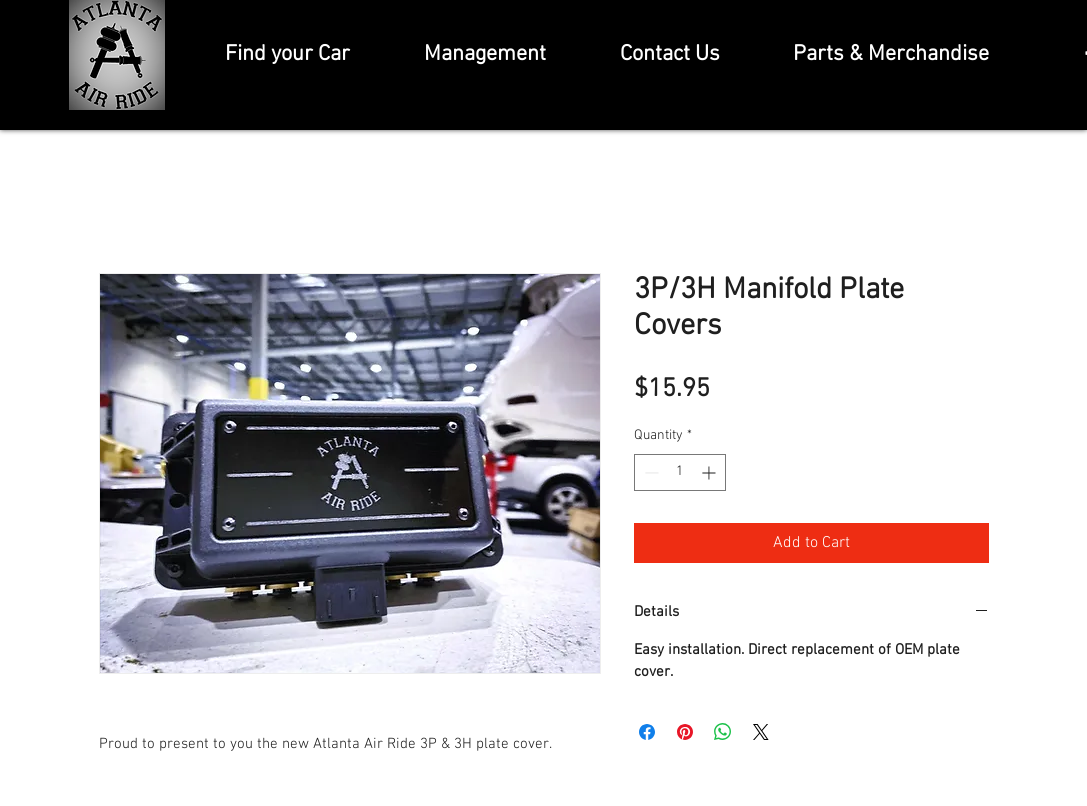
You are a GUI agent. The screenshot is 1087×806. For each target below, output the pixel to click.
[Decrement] (649, 472)
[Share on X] (761, 732)
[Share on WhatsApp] (723, 732)
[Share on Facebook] (647, 732)
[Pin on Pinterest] (685, 732)
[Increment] (710, 472)
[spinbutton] (680, 472)
